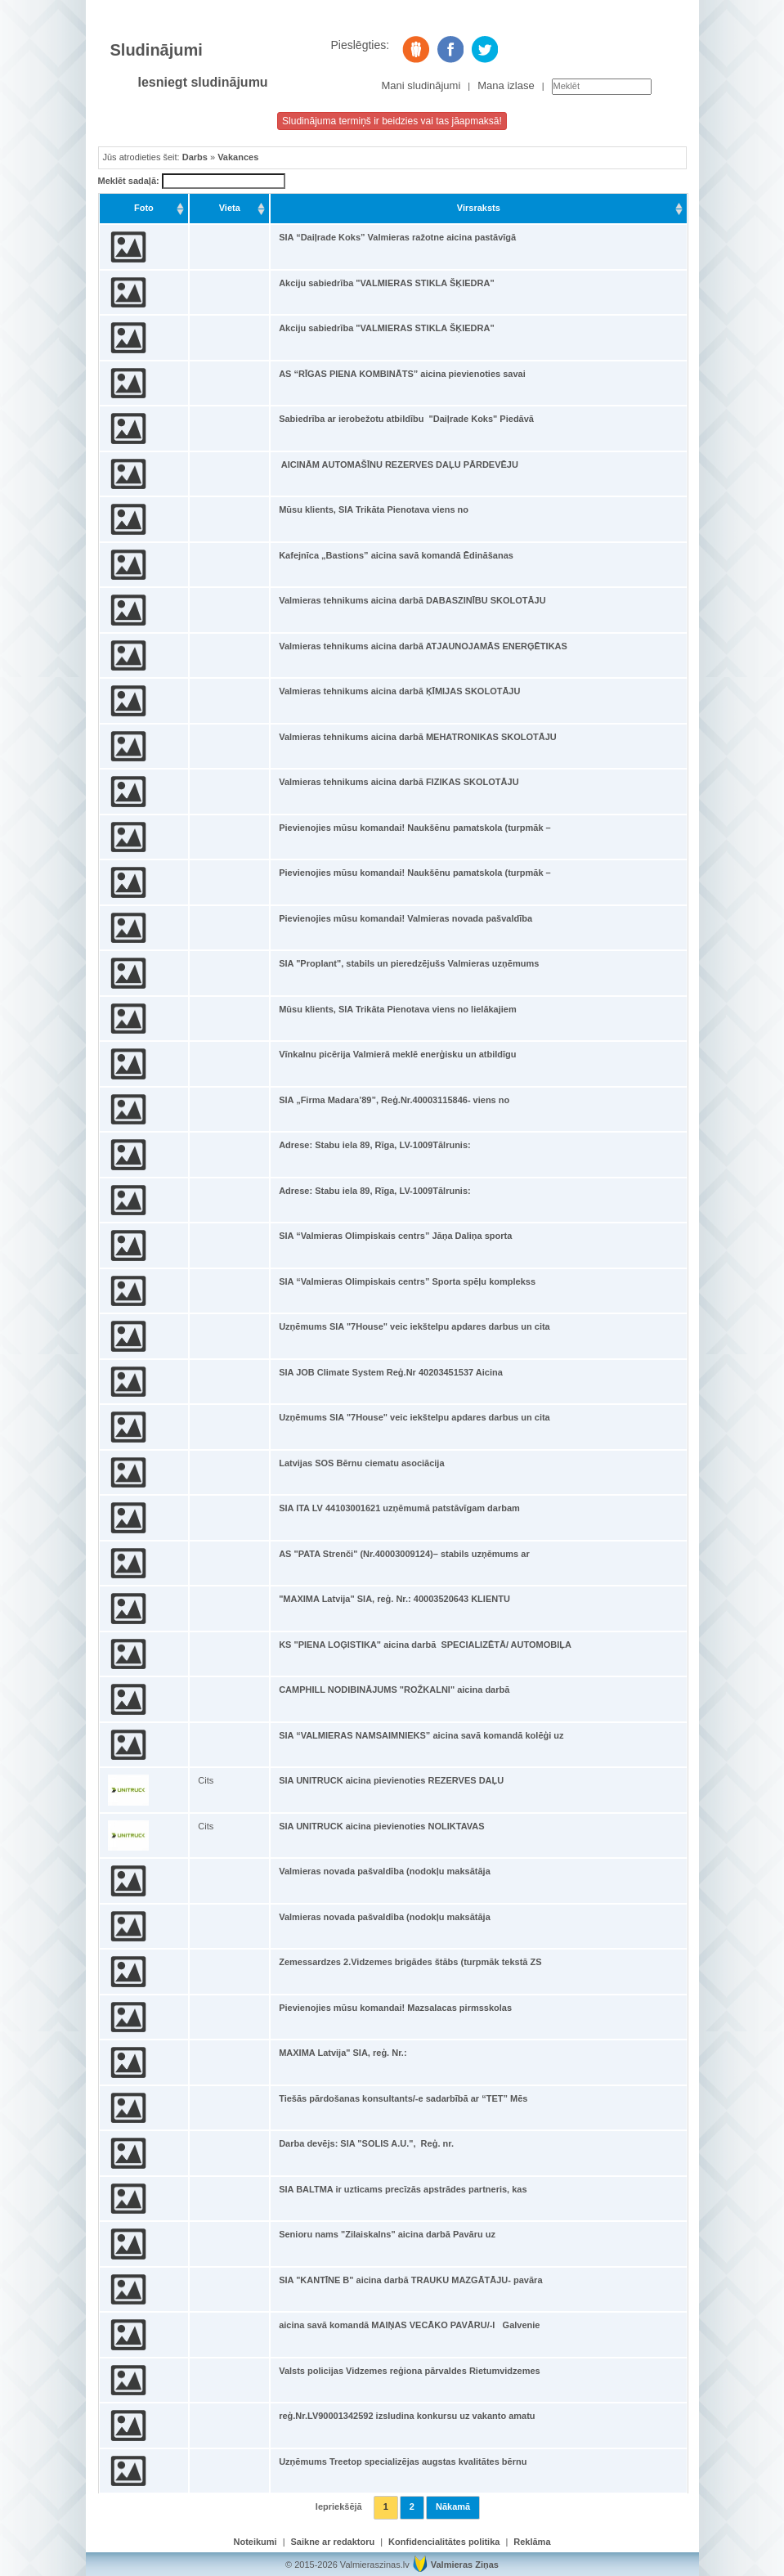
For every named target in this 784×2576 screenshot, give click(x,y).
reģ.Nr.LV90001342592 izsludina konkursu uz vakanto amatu (407, 2416)
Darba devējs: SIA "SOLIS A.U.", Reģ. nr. (366, 2143)
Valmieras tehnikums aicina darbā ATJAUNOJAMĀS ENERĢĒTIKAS (423, 646)
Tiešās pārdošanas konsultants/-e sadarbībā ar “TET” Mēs (403, 2098)
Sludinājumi (156, 50)
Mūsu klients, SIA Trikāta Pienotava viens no (373, 509)
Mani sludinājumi (421, 85)
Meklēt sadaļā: (191, 181)
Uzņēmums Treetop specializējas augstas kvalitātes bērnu (402, 2461)
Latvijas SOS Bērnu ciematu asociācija (361, 1463)
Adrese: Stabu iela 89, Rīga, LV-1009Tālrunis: (375, 1145)
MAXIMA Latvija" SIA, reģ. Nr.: (342, 2053)
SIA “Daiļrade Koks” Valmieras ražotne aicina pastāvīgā (397, 237)
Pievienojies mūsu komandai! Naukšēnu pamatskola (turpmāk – (415, 827)
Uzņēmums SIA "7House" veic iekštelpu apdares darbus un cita (414, 1326)
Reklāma (531, 2542)
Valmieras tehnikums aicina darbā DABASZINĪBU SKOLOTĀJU (412, 600)
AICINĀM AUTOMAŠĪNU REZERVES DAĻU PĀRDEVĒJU (398, 464)
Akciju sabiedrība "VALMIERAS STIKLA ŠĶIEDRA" (386, 283)
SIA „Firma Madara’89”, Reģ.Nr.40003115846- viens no (394, 1100)
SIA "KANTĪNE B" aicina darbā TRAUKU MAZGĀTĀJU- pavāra (410, 2280)
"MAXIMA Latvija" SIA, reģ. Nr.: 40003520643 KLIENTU (394, 1599)
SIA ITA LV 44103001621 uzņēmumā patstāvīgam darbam (399, 1508)
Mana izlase (505, 85)
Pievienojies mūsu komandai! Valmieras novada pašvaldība (405, 918)
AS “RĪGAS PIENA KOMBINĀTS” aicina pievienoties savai (402, 374)
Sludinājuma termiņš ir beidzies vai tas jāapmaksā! (392, 121)
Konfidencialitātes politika (444, 2542)
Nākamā (453, 2506)
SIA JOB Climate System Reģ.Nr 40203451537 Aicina (391, 1372)
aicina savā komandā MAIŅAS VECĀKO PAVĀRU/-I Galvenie (409, 2325)
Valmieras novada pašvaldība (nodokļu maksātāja (385, 1871)
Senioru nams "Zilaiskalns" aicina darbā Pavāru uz (387, 2234)
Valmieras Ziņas (465, 2564)
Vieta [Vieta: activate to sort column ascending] (229, 208)
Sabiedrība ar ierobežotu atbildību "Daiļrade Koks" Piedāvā (406, 419)
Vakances (237, 157)
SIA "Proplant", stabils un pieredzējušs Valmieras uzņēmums (409, 963)
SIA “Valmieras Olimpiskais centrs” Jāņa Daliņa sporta (395, 1236)
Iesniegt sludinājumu (203, 82)
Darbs (195, 157)
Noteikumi (254, 2542)
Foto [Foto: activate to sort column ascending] (144, 208)
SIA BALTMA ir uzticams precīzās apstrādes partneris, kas (402, 2189)
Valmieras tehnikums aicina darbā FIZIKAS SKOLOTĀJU (398, 782)
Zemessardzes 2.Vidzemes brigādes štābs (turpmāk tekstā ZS (410, 1962)
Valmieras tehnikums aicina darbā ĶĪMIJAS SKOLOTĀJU (399, 691)
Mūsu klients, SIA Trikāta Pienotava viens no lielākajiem (398, 1009)
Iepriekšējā (339, 2506)
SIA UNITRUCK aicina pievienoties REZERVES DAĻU (391, 1780)
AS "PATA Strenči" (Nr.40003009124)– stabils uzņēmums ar (404, 1554)
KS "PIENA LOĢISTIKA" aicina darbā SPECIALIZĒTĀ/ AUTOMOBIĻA (425, 1644)
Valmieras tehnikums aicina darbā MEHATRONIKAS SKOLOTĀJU (418, 737)
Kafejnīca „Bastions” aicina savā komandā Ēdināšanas (396, 555)
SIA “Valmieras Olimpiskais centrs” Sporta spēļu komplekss (407, 1281)
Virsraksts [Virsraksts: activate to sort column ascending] (478, 208)
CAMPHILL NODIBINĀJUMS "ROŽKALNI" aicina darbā (394, 1689)
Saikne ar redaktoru (333, 2542)
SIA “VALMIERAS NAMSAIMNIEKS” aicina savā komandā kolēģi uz (421, 1735)
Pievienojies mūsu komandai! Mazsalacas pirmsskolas (395, 2008)
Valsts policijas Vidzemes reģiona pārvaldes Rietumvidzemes (409, 2371)
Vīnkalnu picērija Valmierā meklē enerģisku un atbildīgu (397, 1054)
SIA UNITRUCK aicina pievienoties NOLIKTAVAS (381, 1826)
